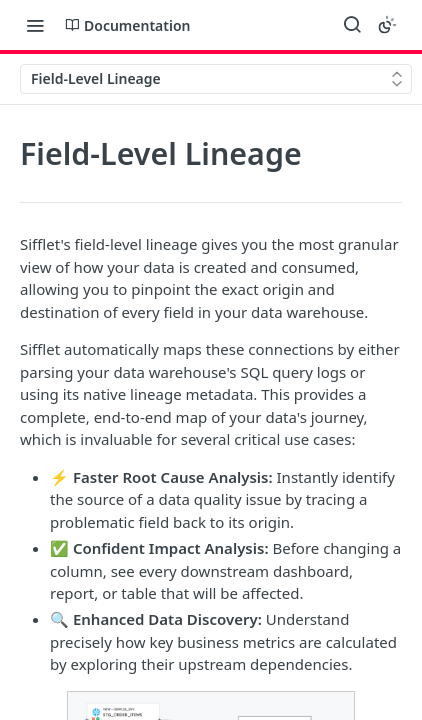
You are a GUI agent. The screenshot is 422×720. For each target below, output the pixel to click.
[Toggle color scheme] (387, 25)
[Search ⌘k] (352, 25)
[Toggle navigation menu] (35, 25)
